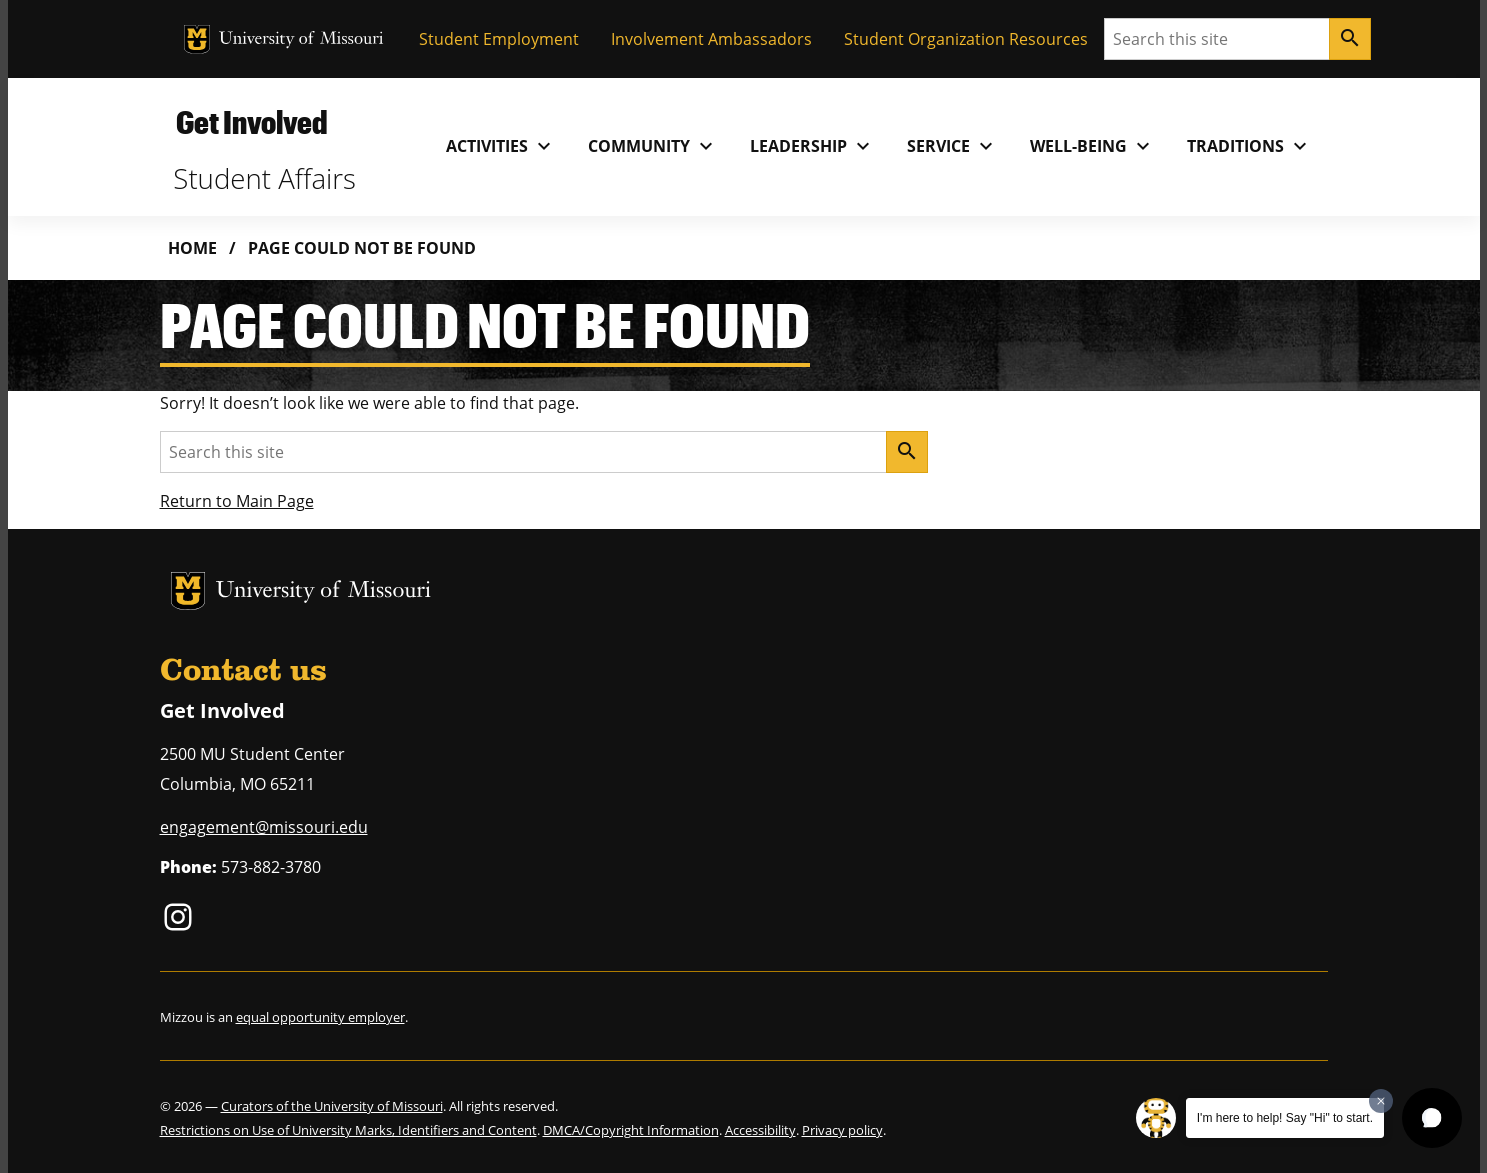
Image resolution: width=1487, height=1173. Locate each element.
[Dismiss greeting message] (1381, 1101)
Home (192, 248)
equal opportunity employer (320, 1017)
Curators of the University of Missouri (332, 1106)
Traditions (1249, 146)
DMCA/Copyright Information (631, 1130)
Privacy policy (842, 1130)
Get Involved (251, 121)
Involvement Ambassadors (711, 39)
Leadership (812, 146)
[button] (1432, 1118)
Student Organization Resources (966, 39)
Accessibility (760, 1130)
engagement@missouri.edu (264, 827)
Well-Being (1092, 146)
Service (952, 146)
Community (653, 146)
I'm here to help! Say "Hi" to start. (1285, 1118)
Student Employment (499, 39)
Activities (501, 146)
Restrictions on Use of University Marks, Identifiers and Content (348, 1130)
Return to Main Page (237, 501)
